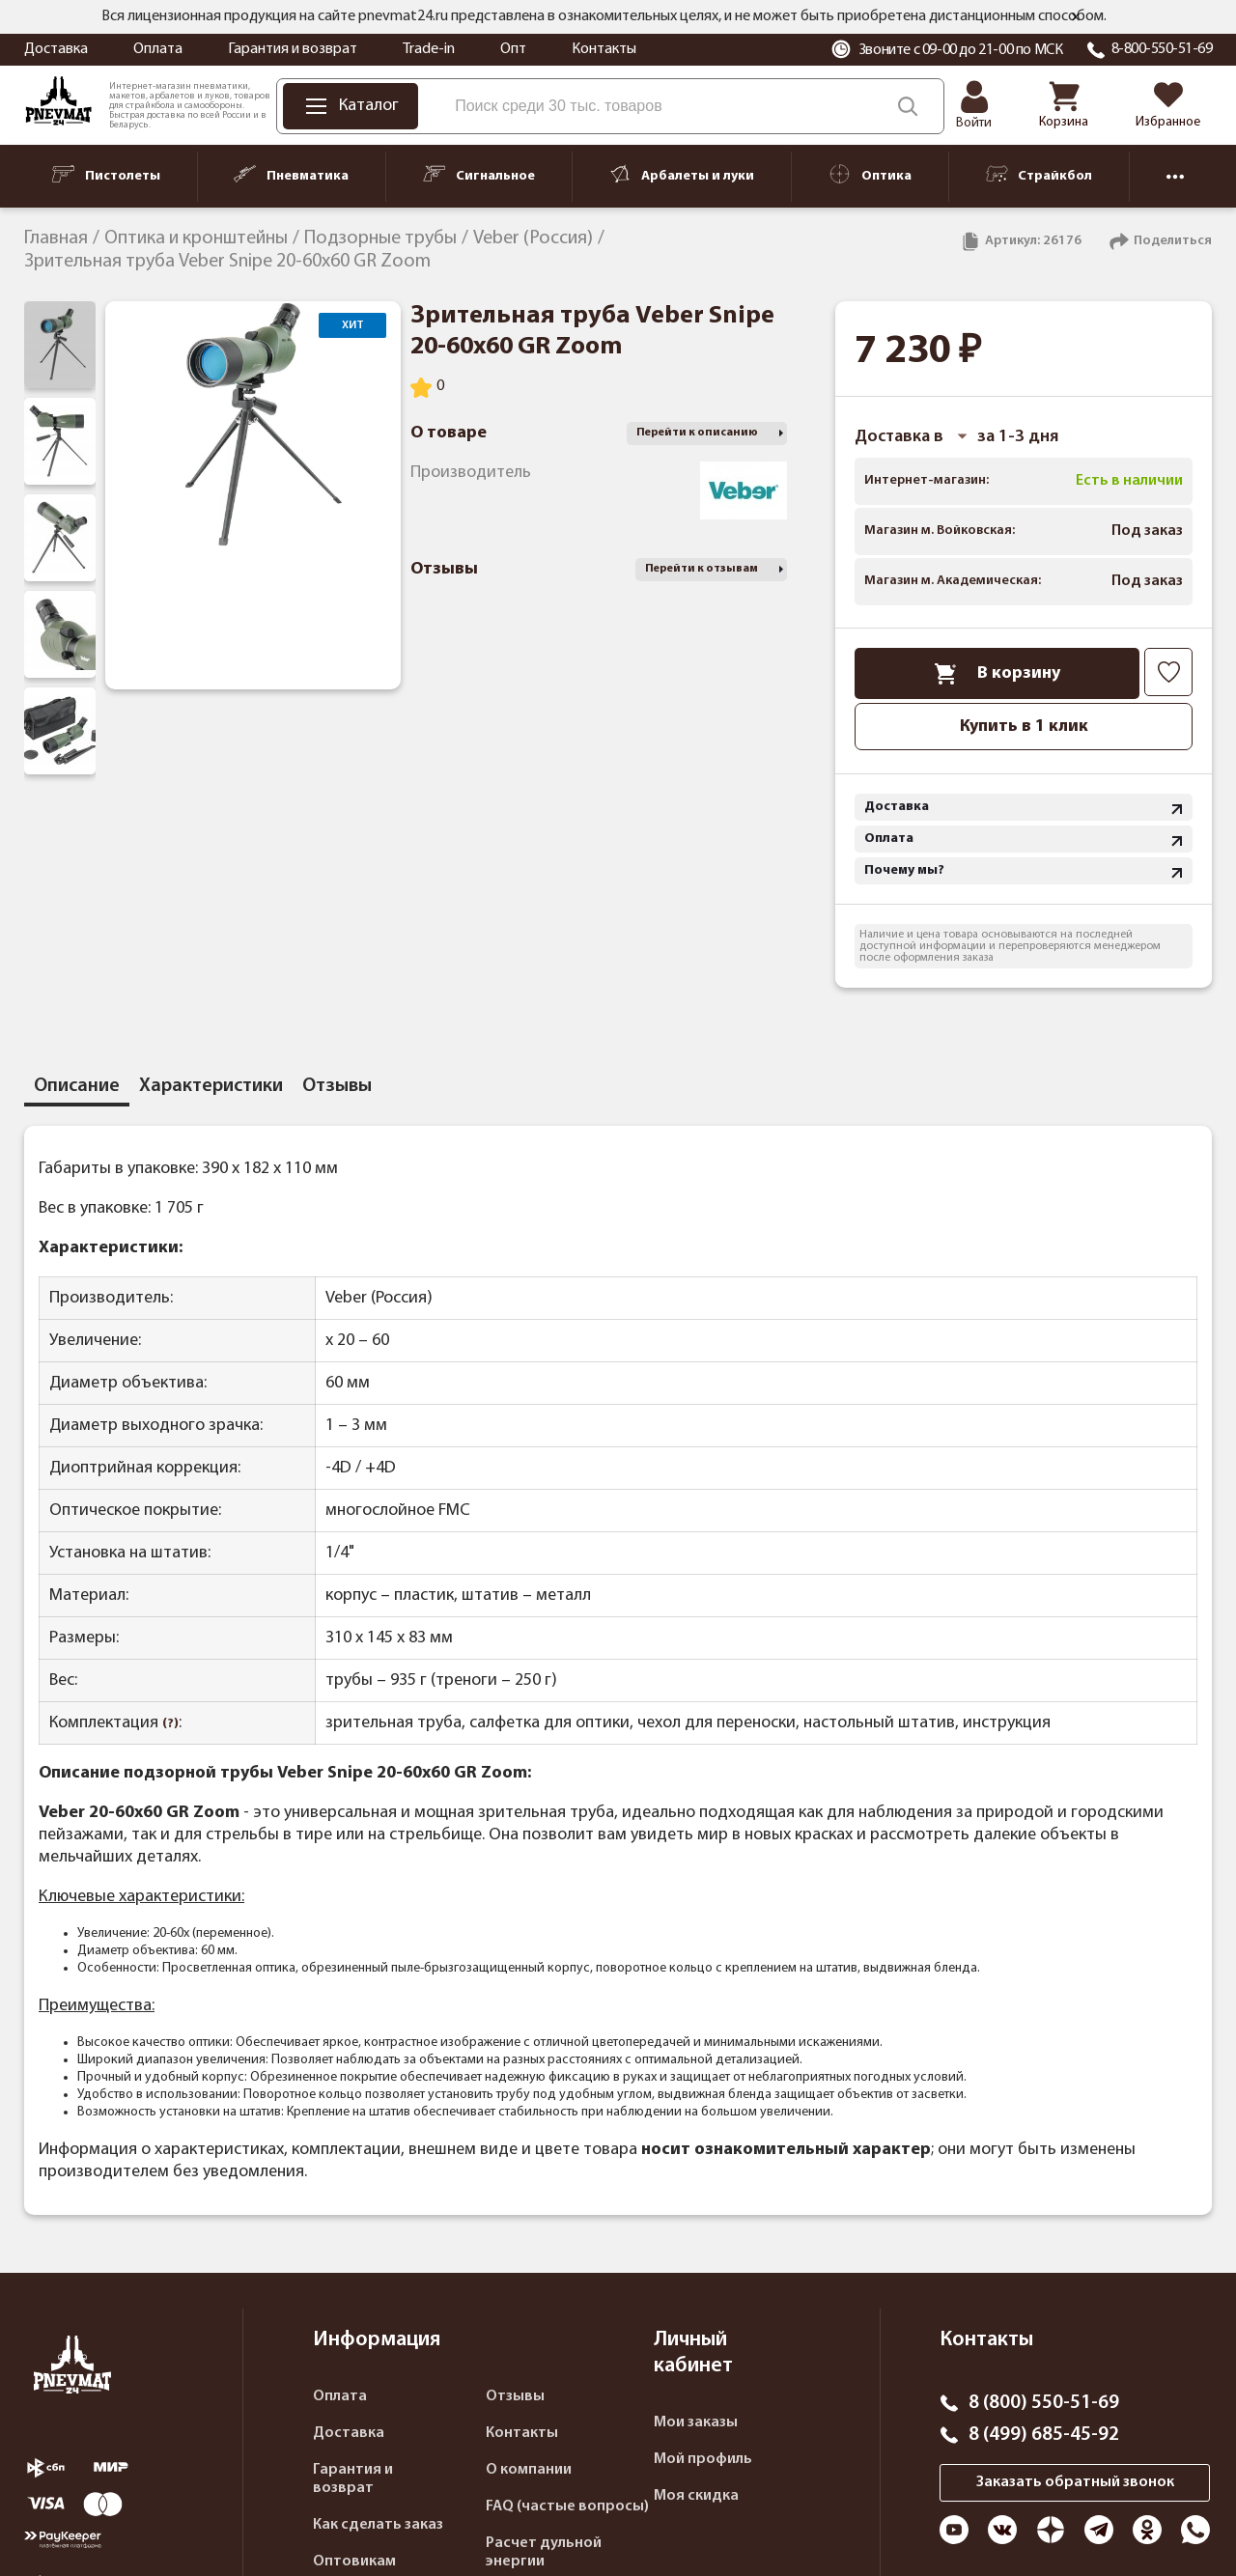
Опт (513, 49)
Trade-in (429, 49)
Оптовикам (354, 2561)
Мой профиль (703, 2459)
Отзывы (515, 2396)
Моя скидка (696, 2496)
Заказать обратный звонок (1075, 2482)
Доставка (56, 49)
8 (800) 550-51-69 (1044, 2403)
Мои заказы (696, 2422)
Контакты (604, 49)
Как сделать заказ (378, 2525)
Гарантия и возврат (292, 49)
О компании (529, 2470)
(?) (170, 1724)
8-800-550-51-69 (1162, 49)
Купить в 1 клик (1024, 726)
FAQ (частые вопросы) (567, 2506)
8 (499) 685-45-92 (1044, 2435)
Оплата (158, 49)
